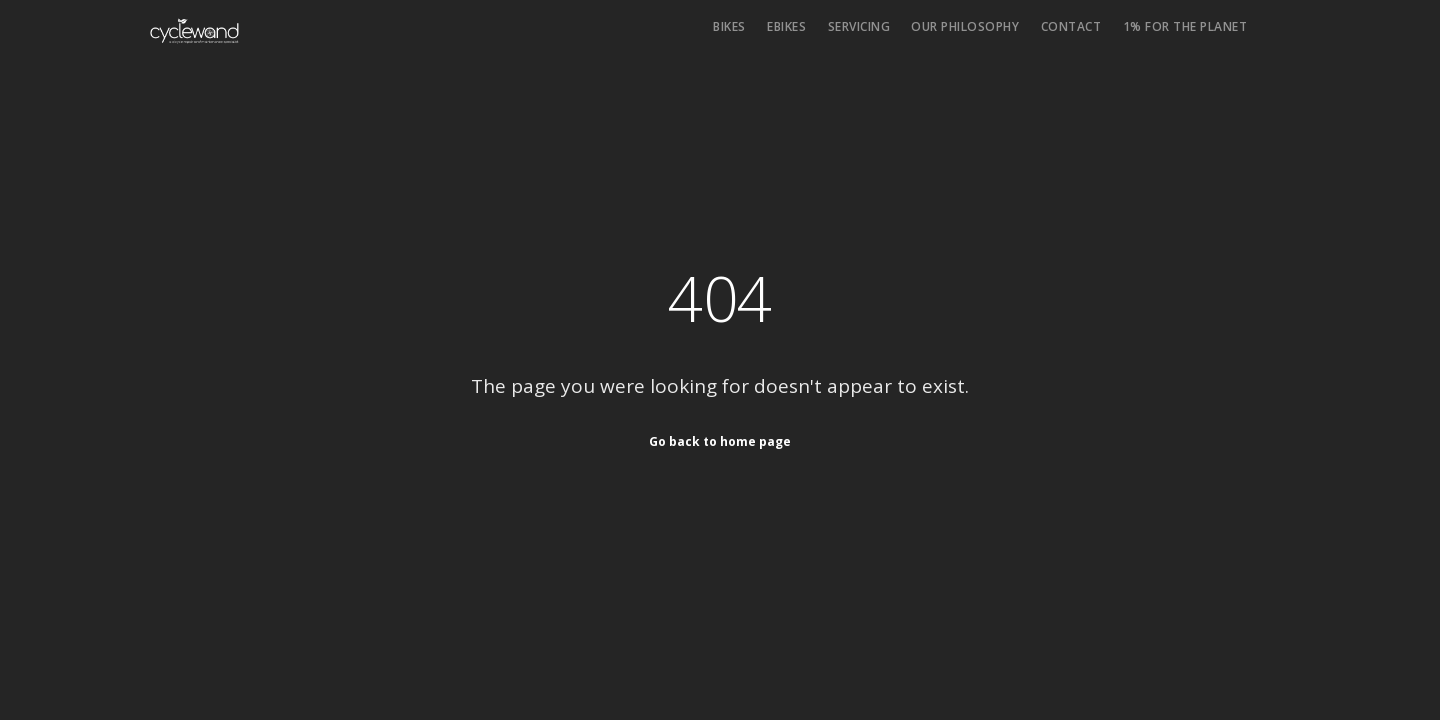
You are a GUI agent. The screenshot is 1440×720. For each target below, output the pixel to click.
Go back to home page (720, 441)
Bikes (729, 26)
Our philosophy (965, 26)
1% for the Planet (1185, 26)
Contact (1071, 26)
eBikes (786, 26)
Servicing (859, 26)
